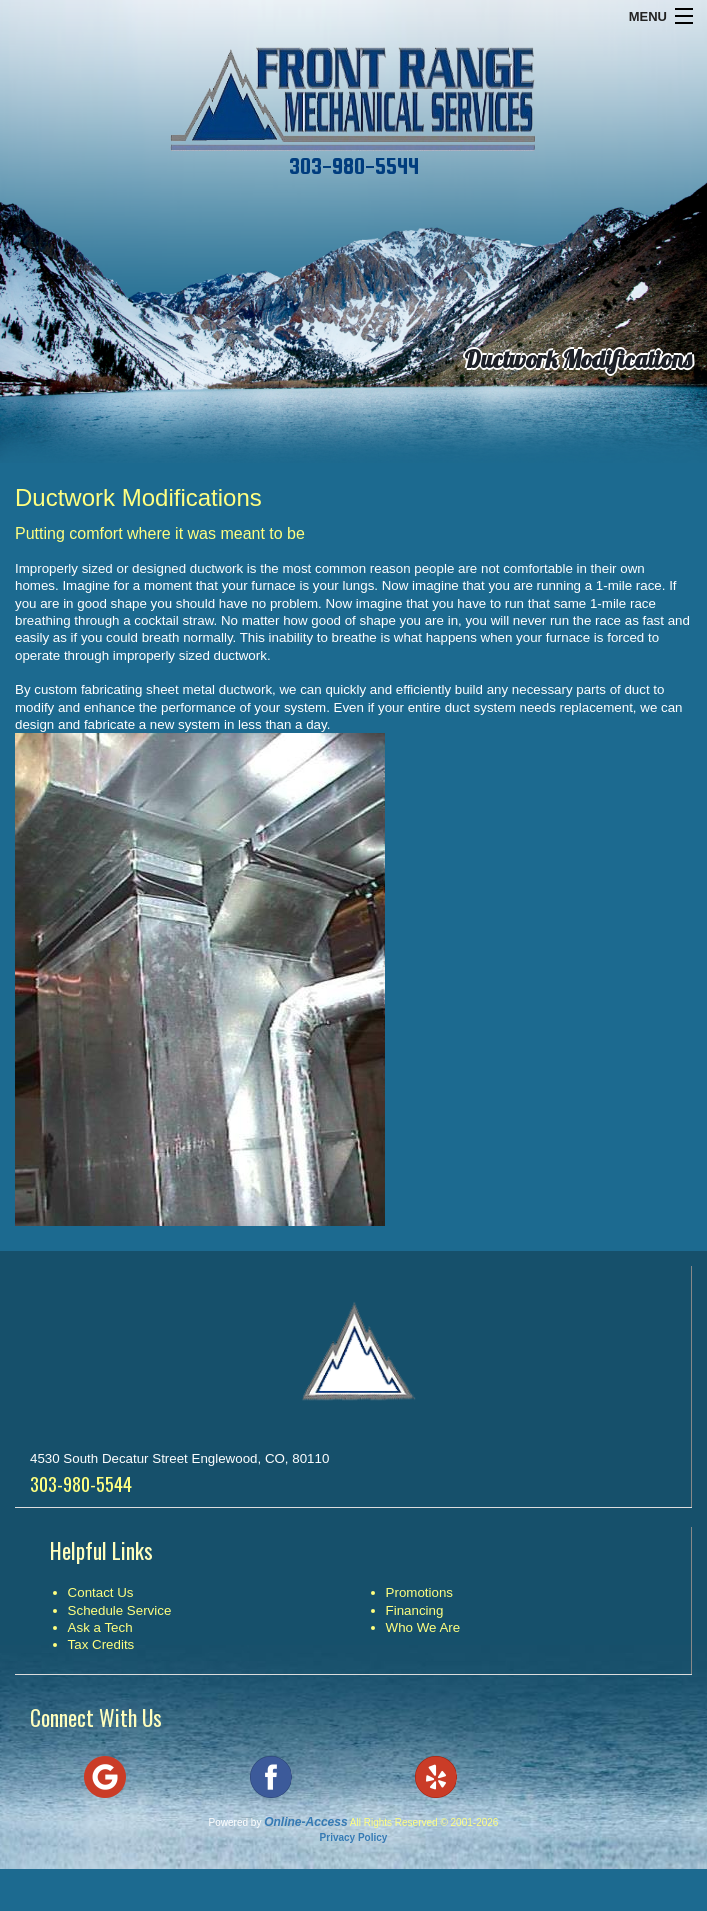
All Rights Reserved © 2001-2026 (424, 1822)
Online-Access (305, 1822)
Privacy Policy (354, 1837)
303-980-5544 (354, 166)
